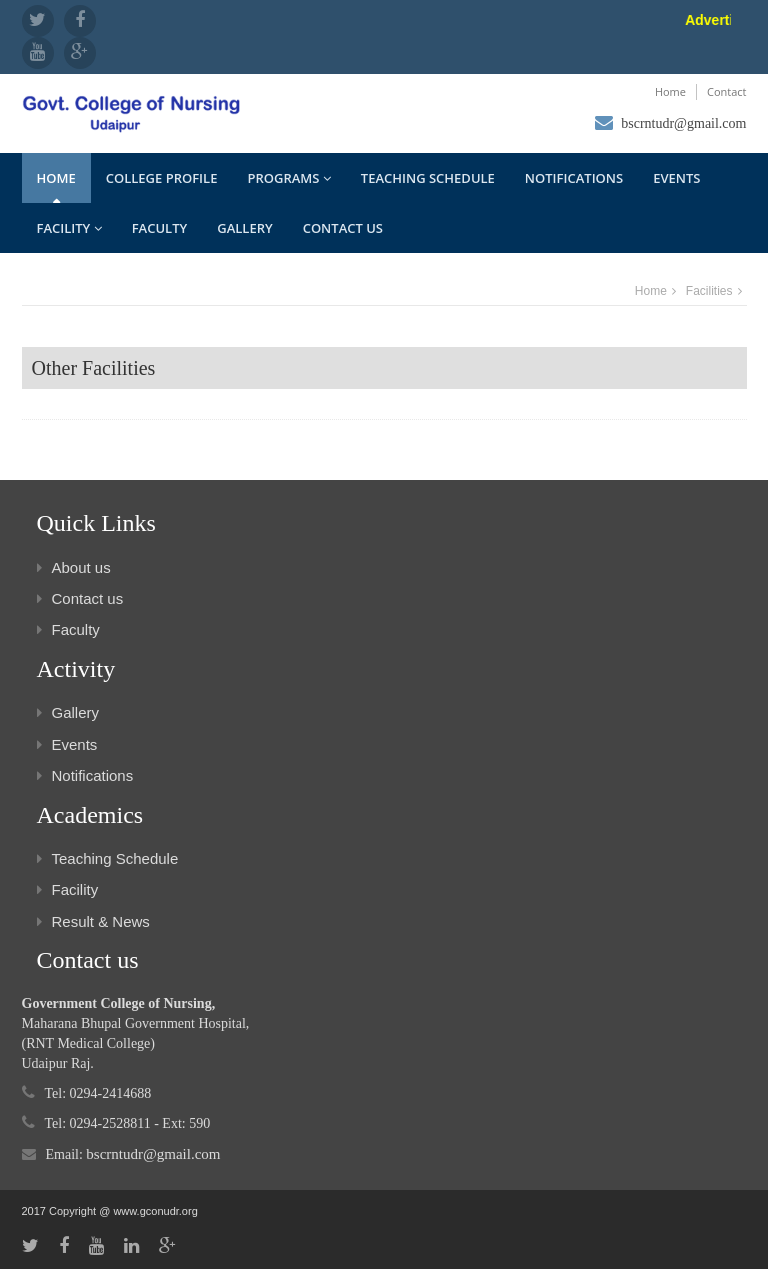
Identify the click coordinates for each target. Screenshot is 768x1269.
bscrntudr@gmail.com (683, 123)
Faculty (160, 228)
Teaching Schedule (428, 178)
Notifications (574, 178)
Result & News (93, 921)
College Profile (162, 178)
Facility (69, 228)
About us (74, 567)
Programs (288, 178)
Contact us (343, 228)
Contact (727, 91)
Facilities (709, 291)
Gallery (244, 228)
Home (670, 91)
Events (676, 178)
